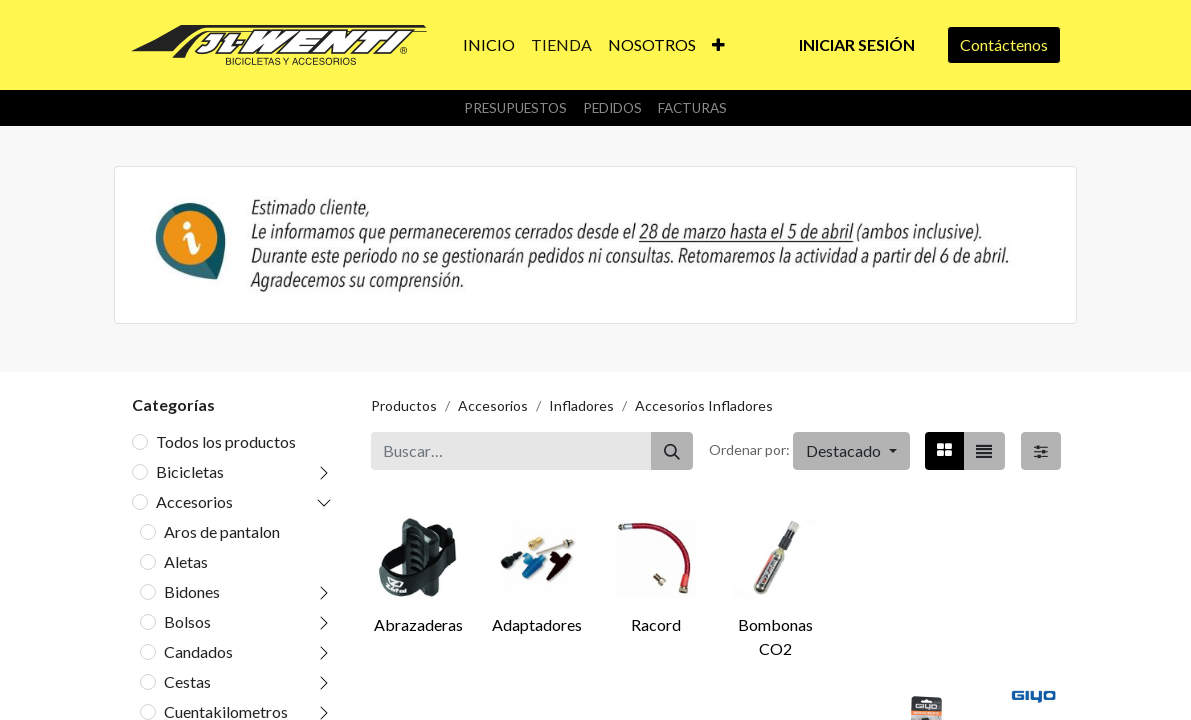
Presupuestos (515, 108)
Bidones (192, 591)
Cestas (187, 681)
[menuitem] (489, 45)
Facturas (692, 108)
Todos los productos (226, 441)
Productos (404, 405)
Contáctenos (1004, 44)
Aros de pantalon (222, 531)
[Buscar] (672, 451)
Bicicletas (190, 471)
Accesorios (194, 501)
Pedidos (612, 108)
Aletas (186, 561)
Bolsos (187, 621)
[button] (718, 45)
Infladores (581, 405)
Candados (198, 651)
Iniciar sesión (857, 44)
